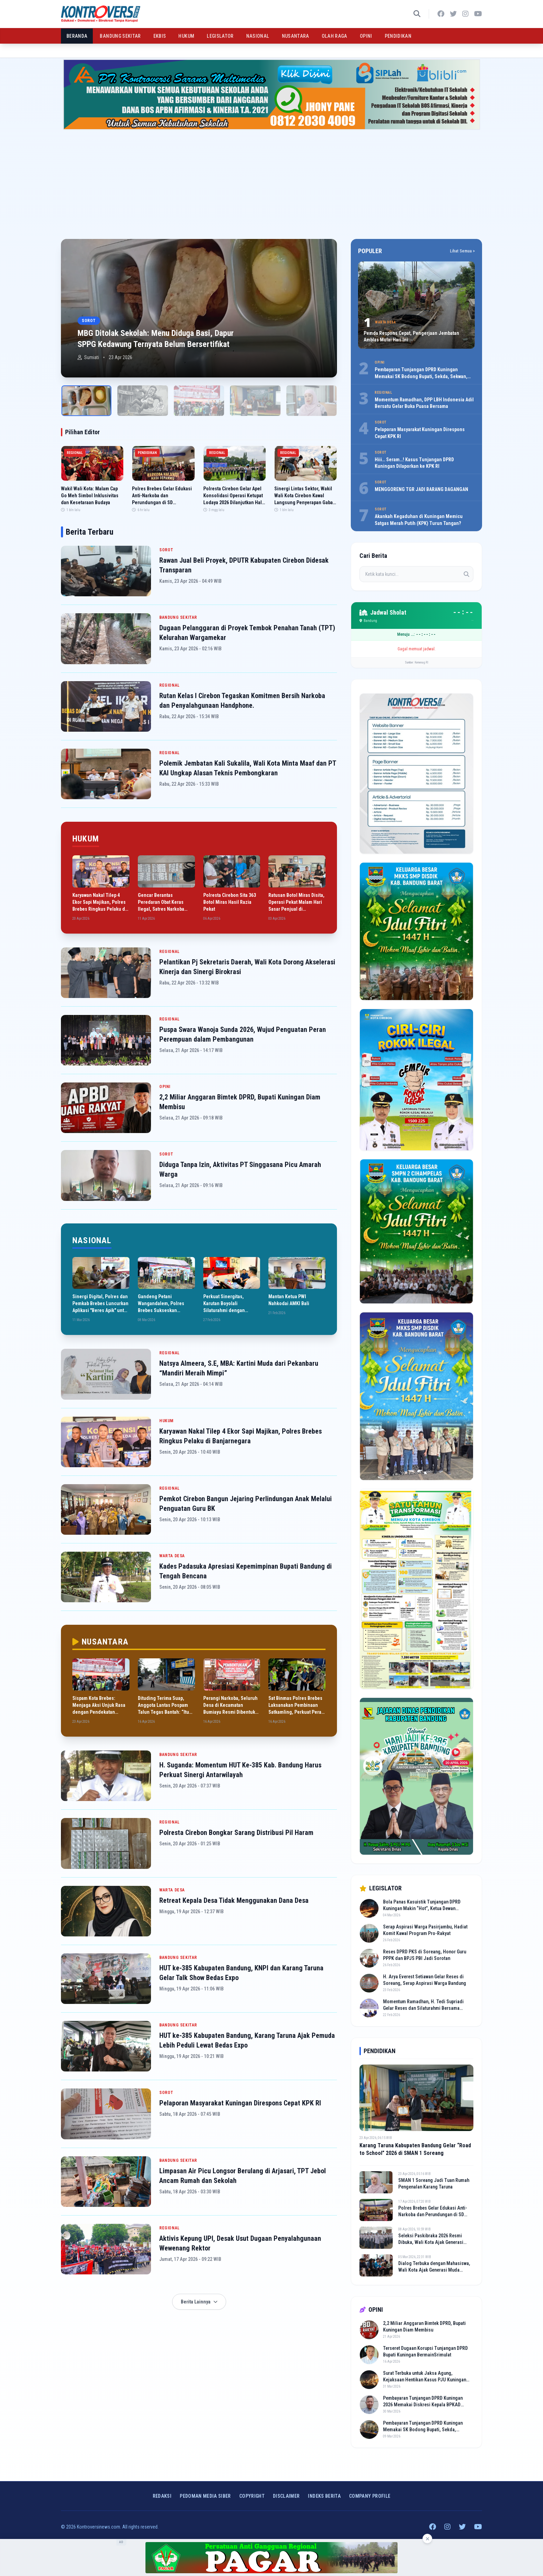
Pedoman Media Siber (205, 2496)
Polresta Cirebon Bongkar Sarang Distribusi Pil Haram (236, 1832)
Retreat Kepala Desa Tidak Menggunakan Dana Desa (234, 1900)
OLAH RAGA (334, 36)
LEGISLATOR (220, 36)
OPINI (366, 36)
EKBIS (159, 36)
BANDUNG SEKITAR (120, 36)
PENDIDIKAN (398, 36)
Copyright (252, 2496)
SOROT (166, 549)
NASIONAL (257, 36)
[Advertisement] (271, 181)
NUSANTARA (295, 36)
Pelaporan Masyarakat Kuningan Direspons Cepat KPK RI (240, 2103)
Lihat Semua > (462, 251)
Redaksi (162, 2496)
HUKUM (186, 36)
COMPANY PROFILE (369, 2496)
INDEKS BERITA (324, 2496)
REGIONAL (169, 685)
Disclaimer (286, 2496)
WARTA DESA (172, 1555)
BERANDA (76, 36)
